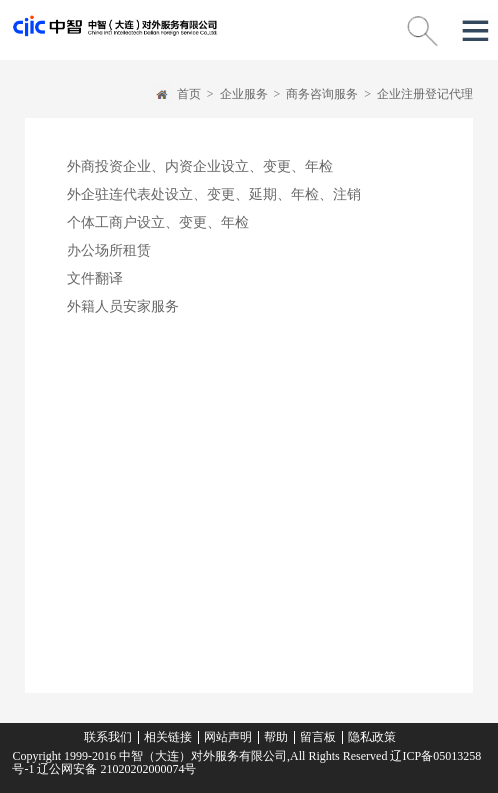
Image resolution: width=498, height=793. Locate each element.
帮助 (276, 737)
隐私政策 (372, 737)
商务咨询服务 (322, 94)
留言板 (318, 737)
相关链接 (168, 737)
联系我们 (108, 737)
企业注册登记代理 (425, 94)
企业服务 (244, 94)
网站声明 (228, 737)
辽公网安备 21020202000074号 (115, 769)
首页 (189, 94)
